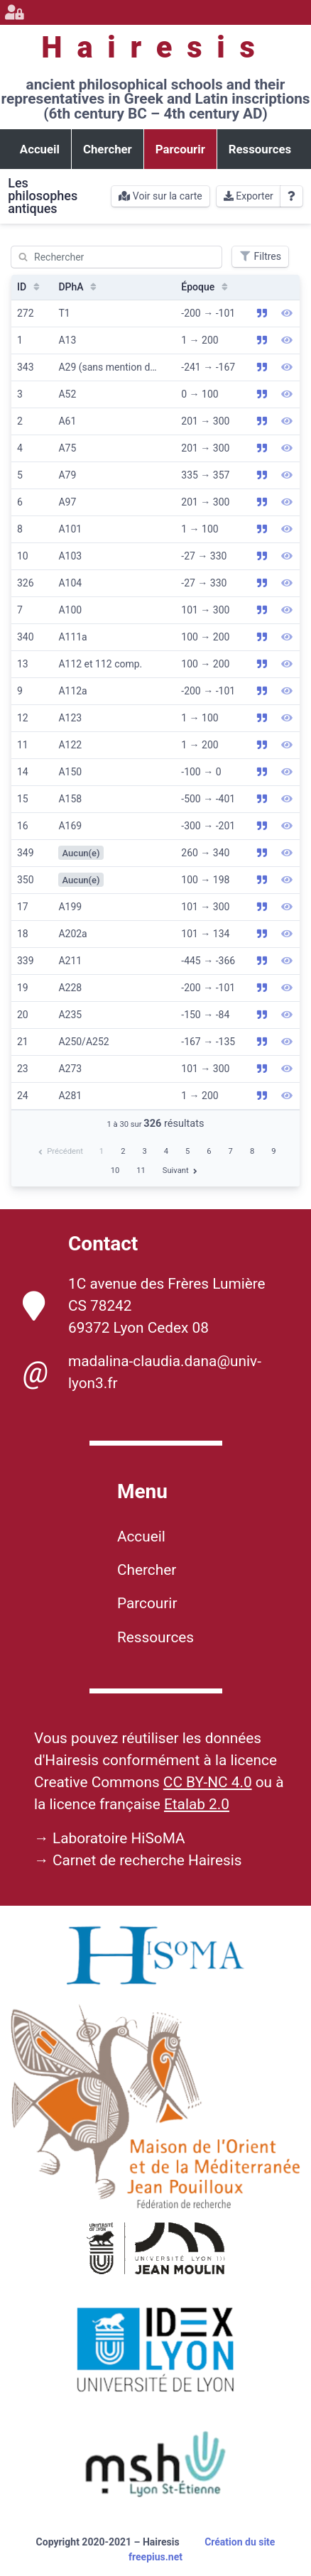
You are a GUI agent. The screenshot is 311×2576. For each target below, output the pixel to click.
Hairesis (155, 47)
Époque (206, 287)
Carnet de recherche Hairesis (147, 1860)
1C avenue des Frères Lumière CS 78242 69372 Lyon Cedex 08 (144, 1305)
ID (30, 287)
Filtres (260, 256)
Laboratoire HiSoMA (119, 1838)
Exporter (248, 196)
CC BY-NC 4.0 (207, 1782)
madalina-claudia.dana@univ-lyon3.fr (142, 1372)
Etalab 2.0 (196, 1804)
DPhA (78, 287)
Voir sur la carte (160, 196)
